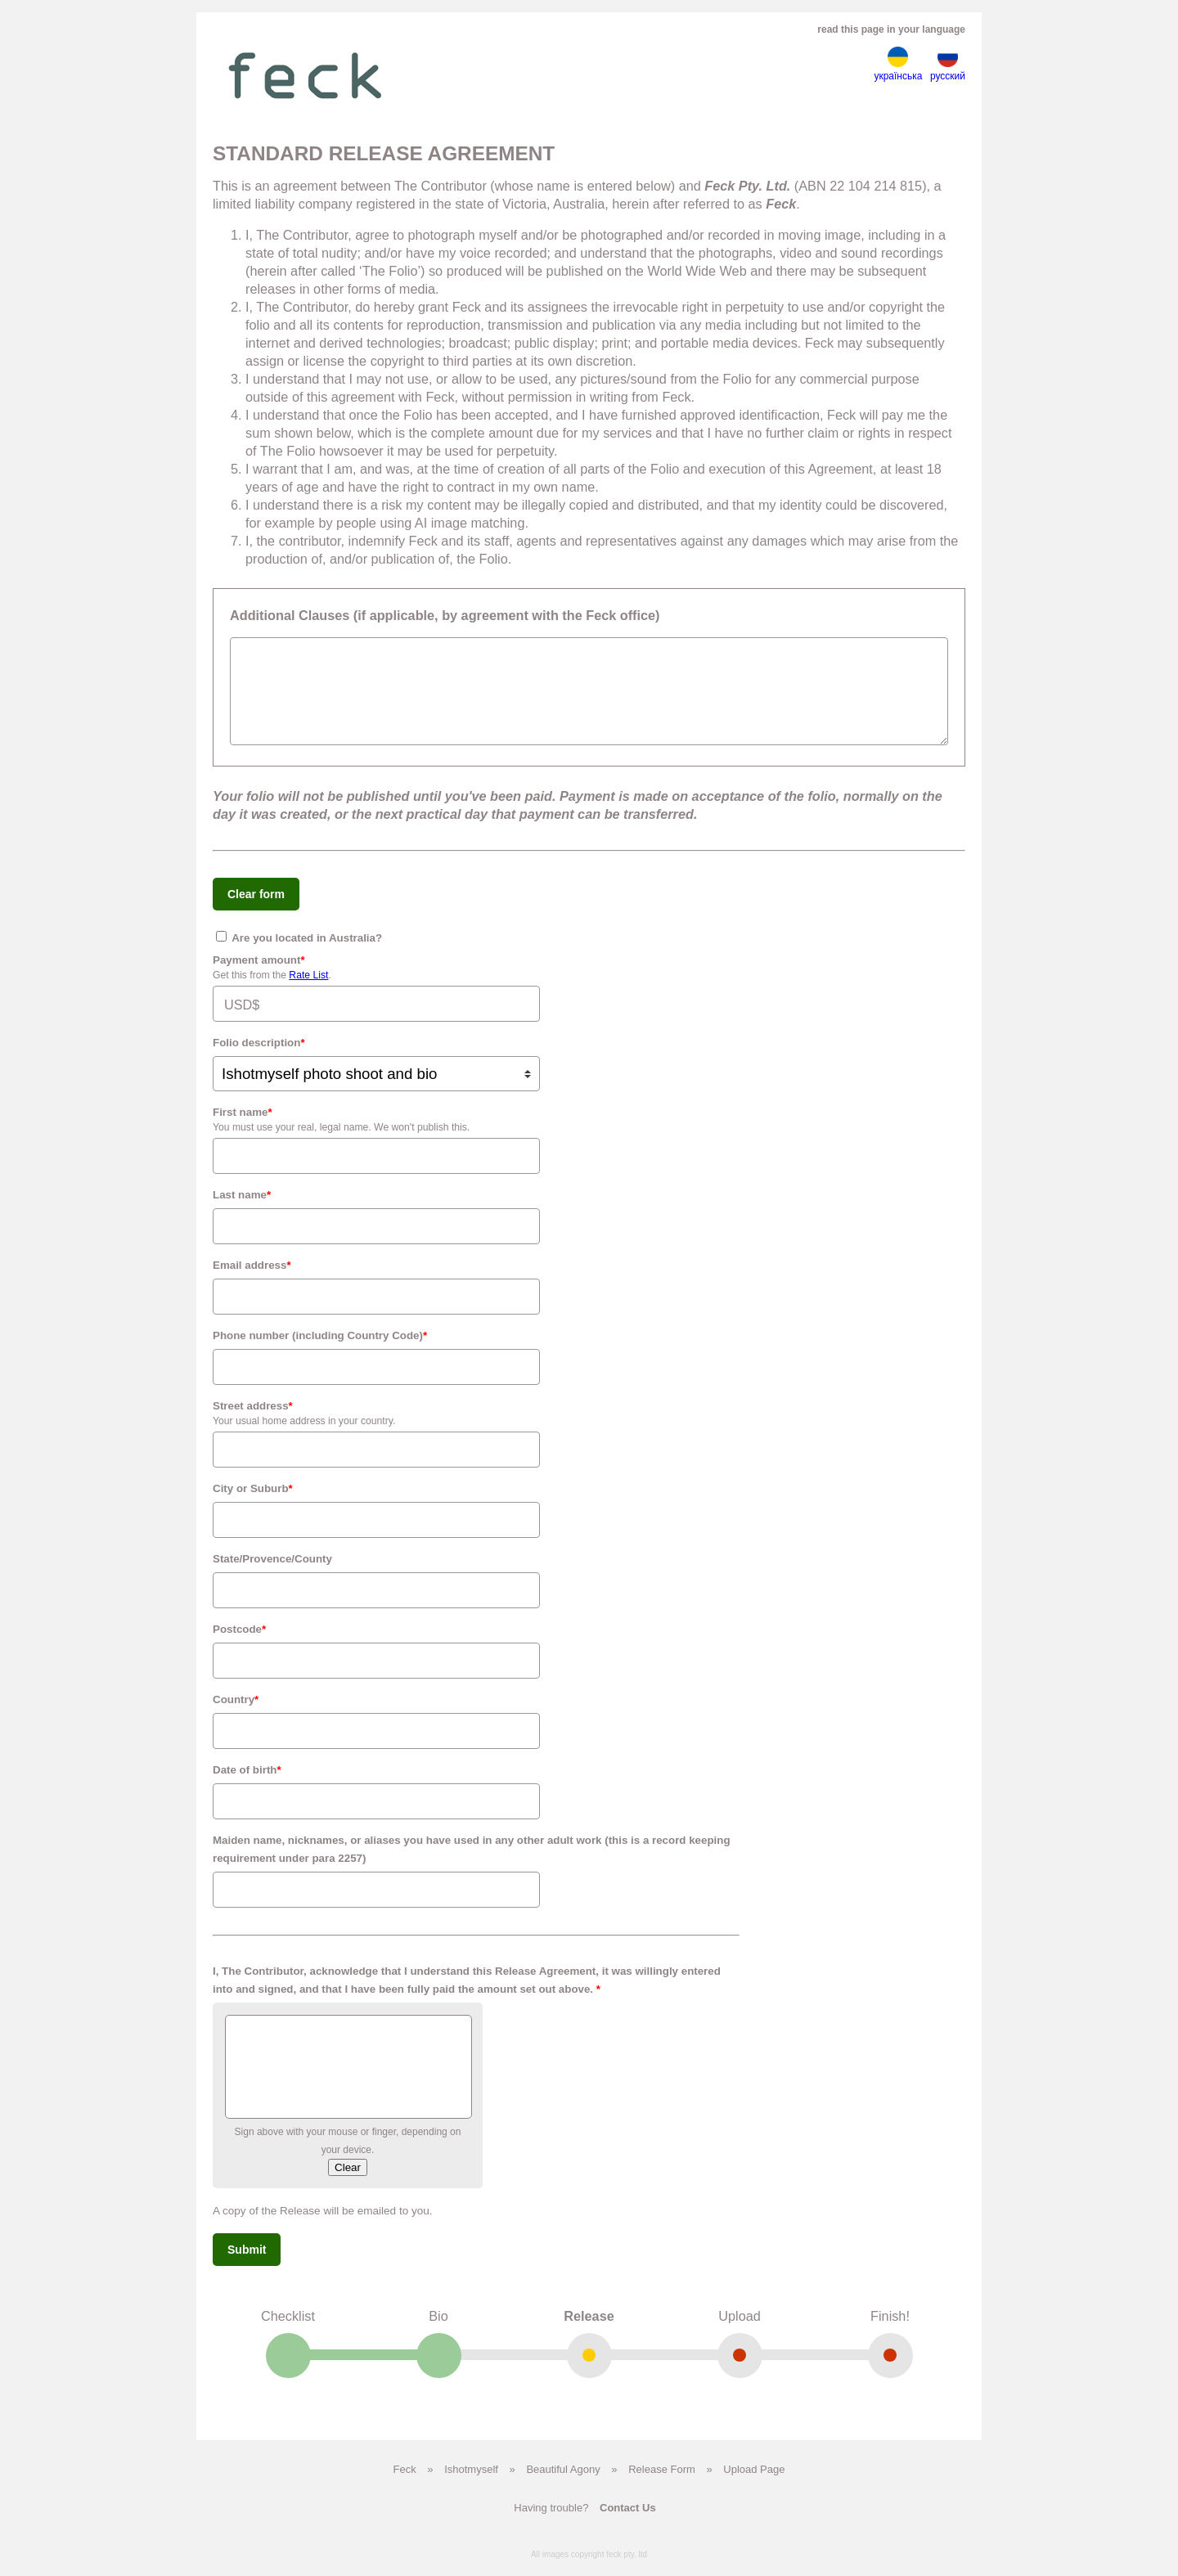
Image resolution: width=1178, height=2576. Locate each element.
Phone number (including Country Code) (320, 1348)
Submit (246, 2261)
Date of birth (247, 1782)
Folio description (259, 1055)
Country (236, 1712)
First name (242, 1124)
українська (898, 64)
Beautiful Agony (563, 2481)
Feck (404, 2481)
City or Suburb (253, 1501)
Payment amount (259, 972)
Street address (253, 1418)
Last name (242, 1207)
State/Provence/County (272, 1571)
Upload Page (754, 2481)
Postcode (239, 1641)
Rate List (308, 987)
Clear (348, 2180)
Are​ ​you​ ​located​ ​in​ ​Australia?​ (299, 949)
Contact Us (628, 2520)
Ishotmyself (471, 2481)
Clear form (256, 906)
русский (947, 64)
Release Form (661, 2481)
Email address (252, 1277)
